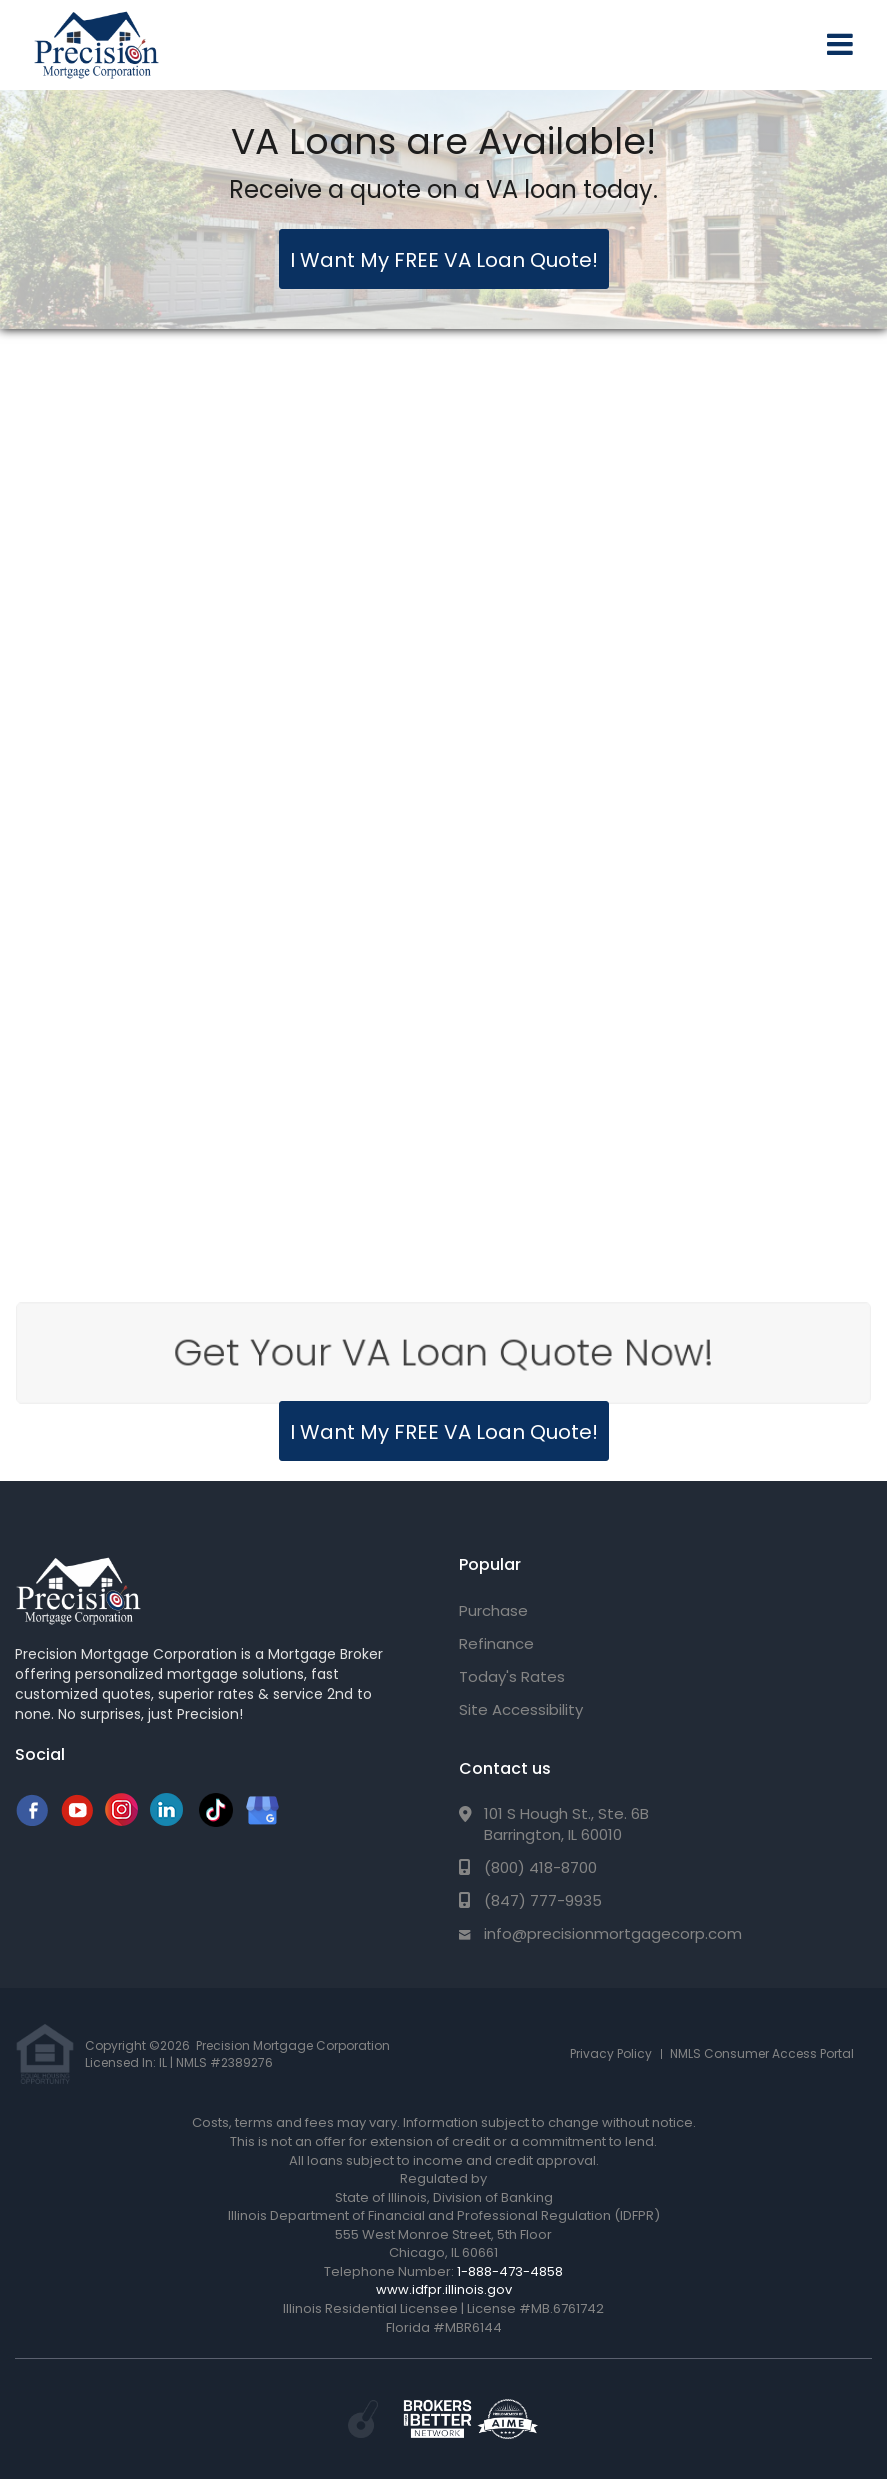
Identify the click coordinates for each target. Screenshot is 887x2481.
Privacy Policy (611, 2053)
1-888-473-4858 (510, 2271)
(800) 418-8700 (540, 1867)
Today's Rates (512, 1676)
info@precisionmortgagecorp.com (613, 1933)
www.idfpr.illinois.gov (444, 2289)
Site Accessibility (521, 1709)
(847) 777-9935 (543, 1900)
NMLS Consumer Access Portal (762, 2053)
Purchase (493, 1610)
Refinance (496, 1643)
